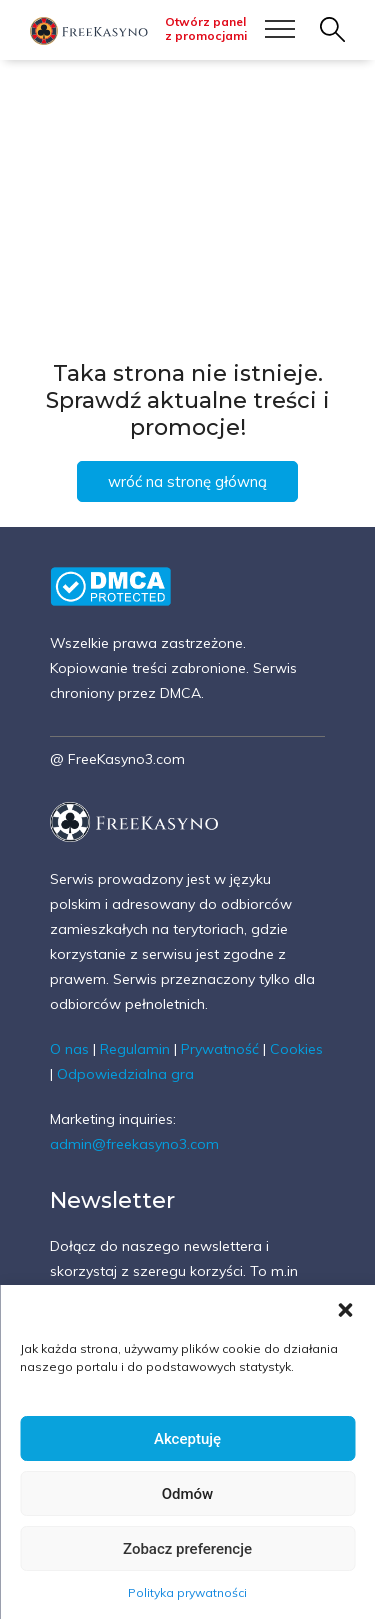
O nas (69, 1049)
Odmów (188, 1494)
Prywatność (220, 1049)
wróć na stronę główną (187, 481)
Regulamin (135, 1049)
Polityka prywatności (187, 1592)
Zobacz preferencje (187, 1549)
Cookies (296, 1049)
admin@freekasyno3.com (134, 1144)
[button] (345, 1310)
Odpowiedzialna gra (125, 1074)
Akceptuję (187, 1439)
